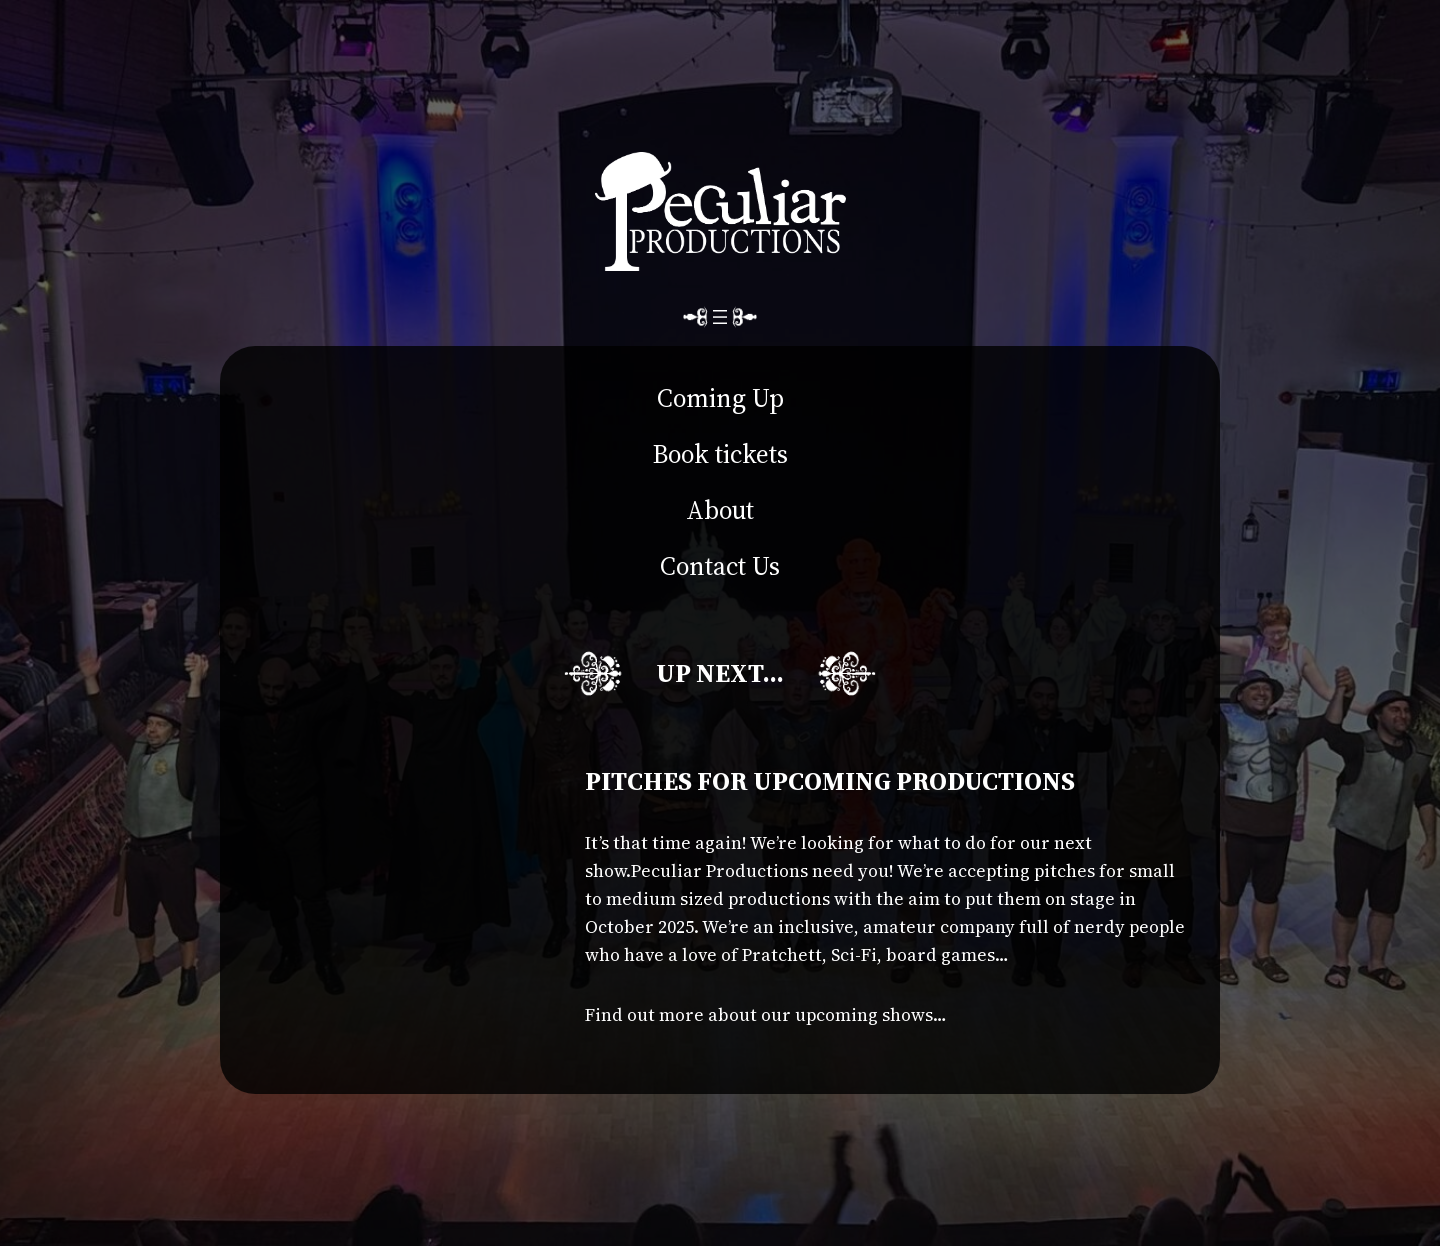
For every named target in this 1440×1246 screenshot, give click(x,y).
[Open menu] (720, 317)
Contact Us (720, 566)
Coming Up (720, 398)
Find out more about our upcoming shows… (766, 1015)
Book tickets (720, 454)
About (720, 510)
